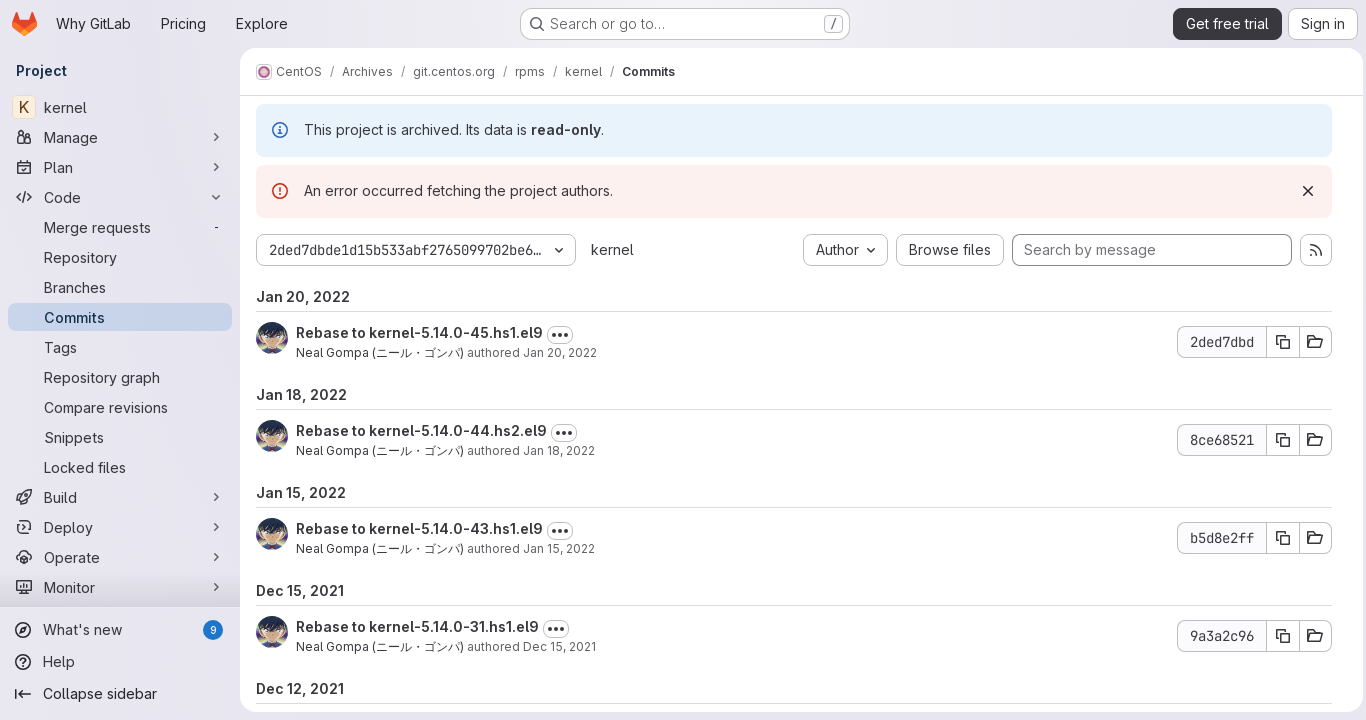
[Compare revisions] (120, 407)
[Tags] (120, 347)
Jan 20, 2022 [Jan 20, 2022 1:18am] (560, 352)
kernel (612, 249)
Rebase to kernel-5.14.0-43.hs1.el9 (419, 528)
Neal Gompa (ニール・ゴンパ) (380, 352)
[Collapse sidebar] (120, 694)
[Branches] (120, 287)
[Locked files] (120, 467)
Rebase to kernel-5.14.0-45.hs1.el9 (419, 332)
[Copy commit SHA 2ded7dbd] (1278, 342)
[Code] (120, 197)
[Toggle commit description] (560, 335)
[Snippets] (120, 437)
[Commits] (120, 317)
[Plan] (120, 167)
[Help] (120, 662)
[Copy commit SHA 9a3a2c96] (1278, 636)
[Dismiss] (1303, 191)
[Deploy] (120, 527)
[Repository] (120, 257)
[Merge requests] (120, 227)
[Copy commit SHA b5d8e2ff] (1278, 538)
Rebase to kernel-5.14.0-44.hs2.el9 (421, 430)
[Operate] (120, 557)
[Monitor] (120, 587)
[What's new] (120, 630)
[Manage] (120, 137)
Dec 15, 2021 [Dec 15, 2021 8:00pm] (559, 646)
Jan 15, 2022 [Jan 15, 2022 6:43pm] (559, 548)
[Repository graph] (120, 377)
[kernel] (120, 107)
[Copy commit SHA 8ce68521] (1278, 440)
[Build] (120, 497)
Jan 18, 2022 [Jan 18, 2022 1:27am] (559, 450)
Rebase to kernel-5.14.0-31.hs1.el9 (417, 626)
